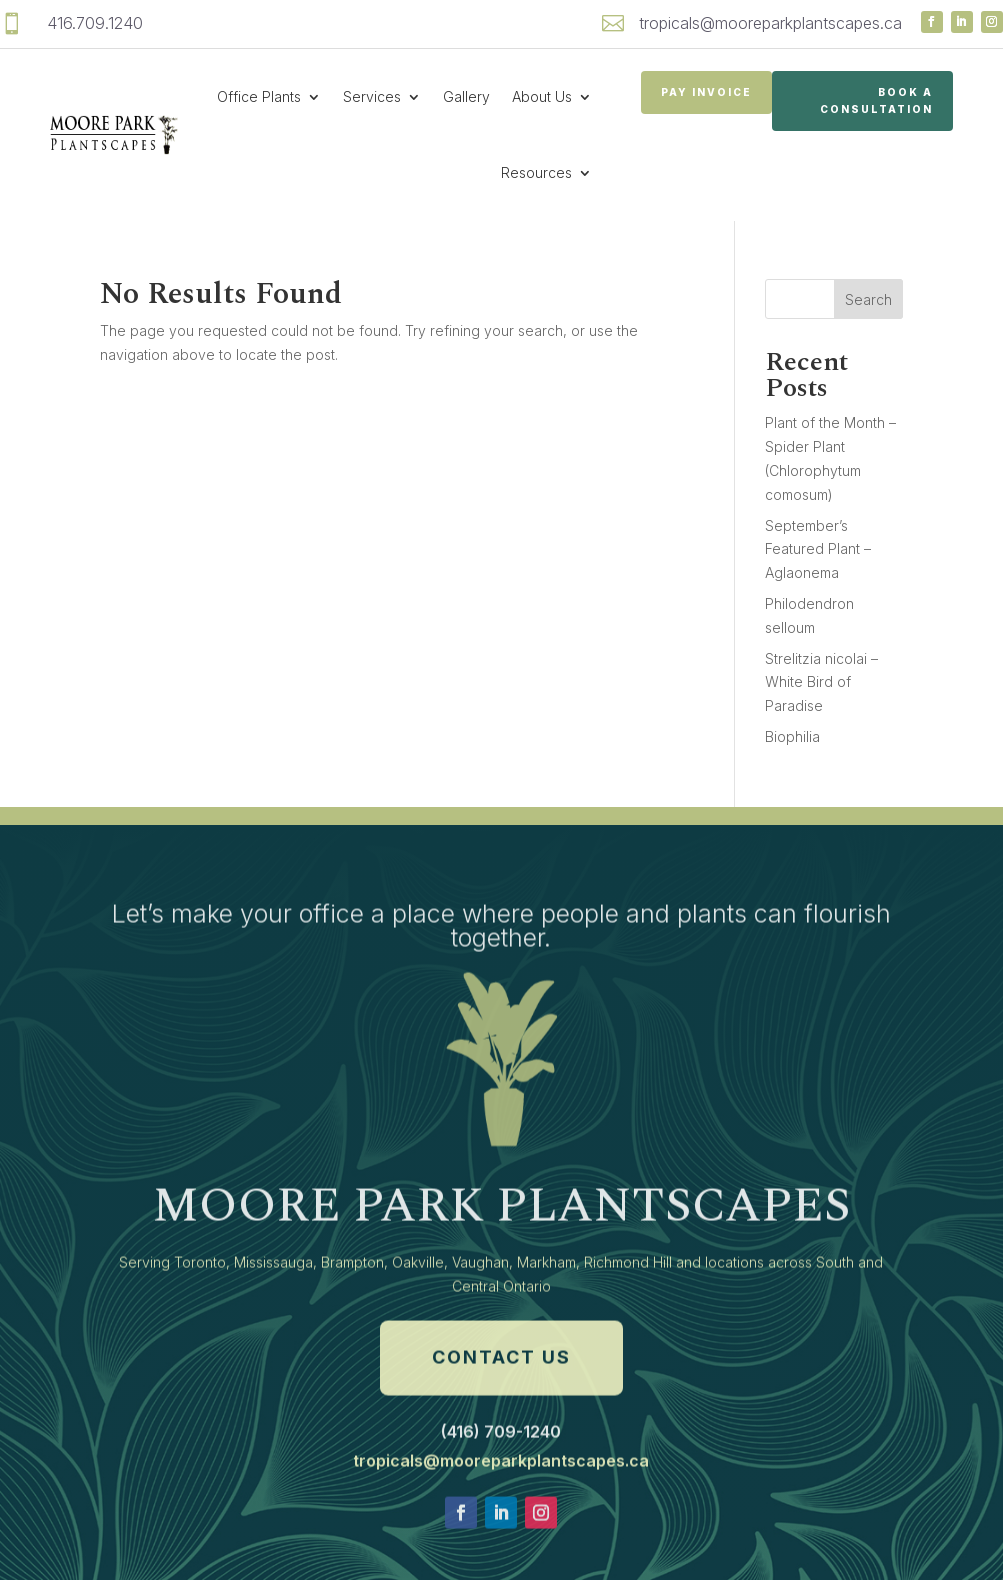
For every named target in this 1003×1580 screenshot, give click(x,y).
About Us (542, 96)
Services (372, 96)
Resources (536, 172)
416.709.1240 (95, 23)
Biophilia (792, 736)
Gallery (466, 96)
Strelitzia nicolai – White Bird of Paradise (821, 682)
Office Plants (259, 96)
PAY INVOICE (706, 92)
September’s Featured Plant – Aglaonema (818, 549)
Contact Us (501, 1407)
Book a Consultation (876, 100)
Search (868, 299)
